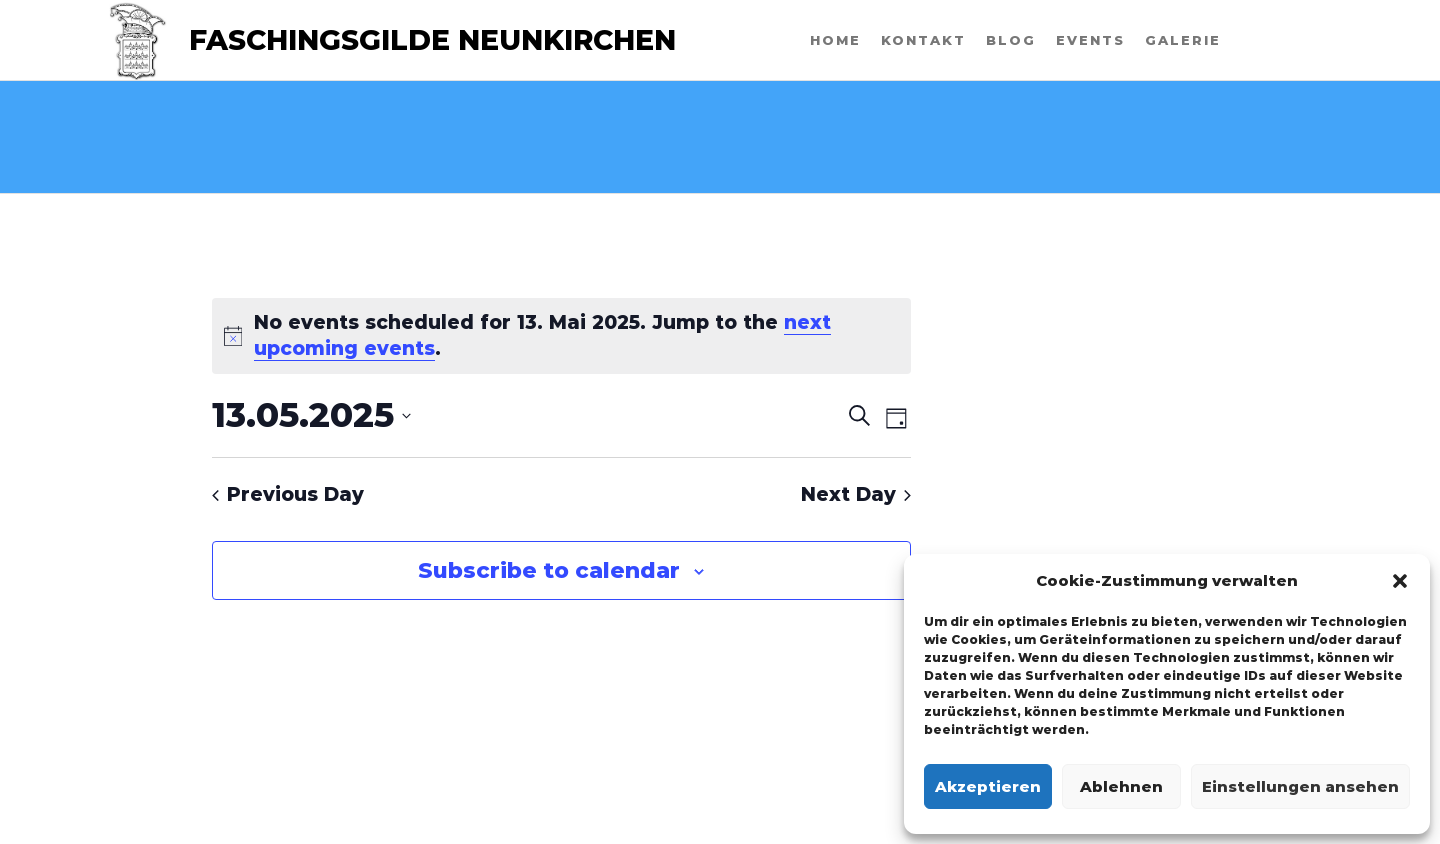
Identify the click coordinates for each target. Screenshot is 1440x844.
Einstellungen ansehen (1300, 786)
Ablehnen (1121, 786)
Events (1090, 40)
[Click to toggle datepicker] (311, 415)
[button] (1400, 581)
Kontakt (923, 40)
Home (835, 40)
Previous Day (288, 494)
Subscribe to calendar (549, 570)
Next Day (856, 494)
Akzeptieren (988, 786)
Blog (1011, 40)
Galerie (1183, 40)
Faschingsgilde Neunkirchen (432, 40)
